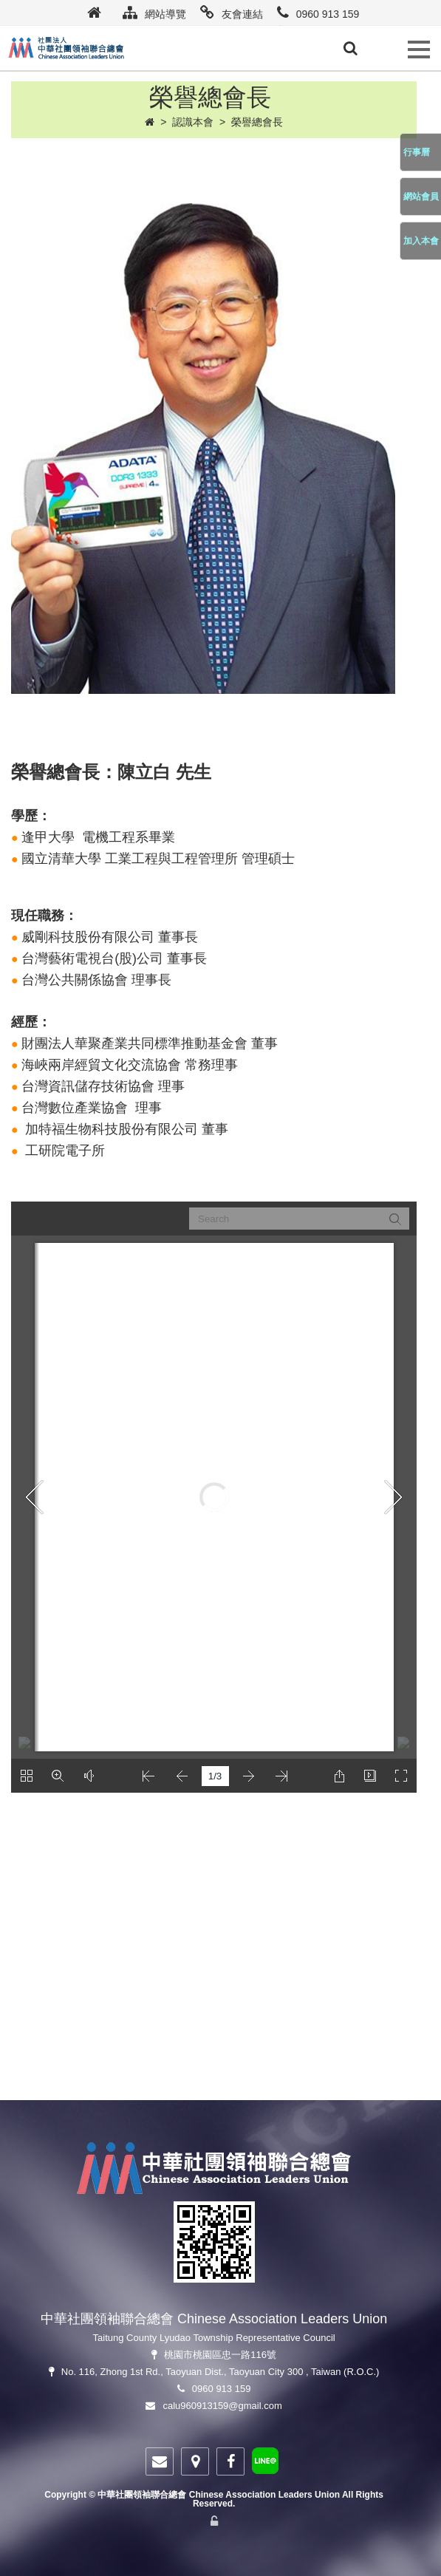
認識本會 (192, 122)
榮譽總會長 (257, 122)
